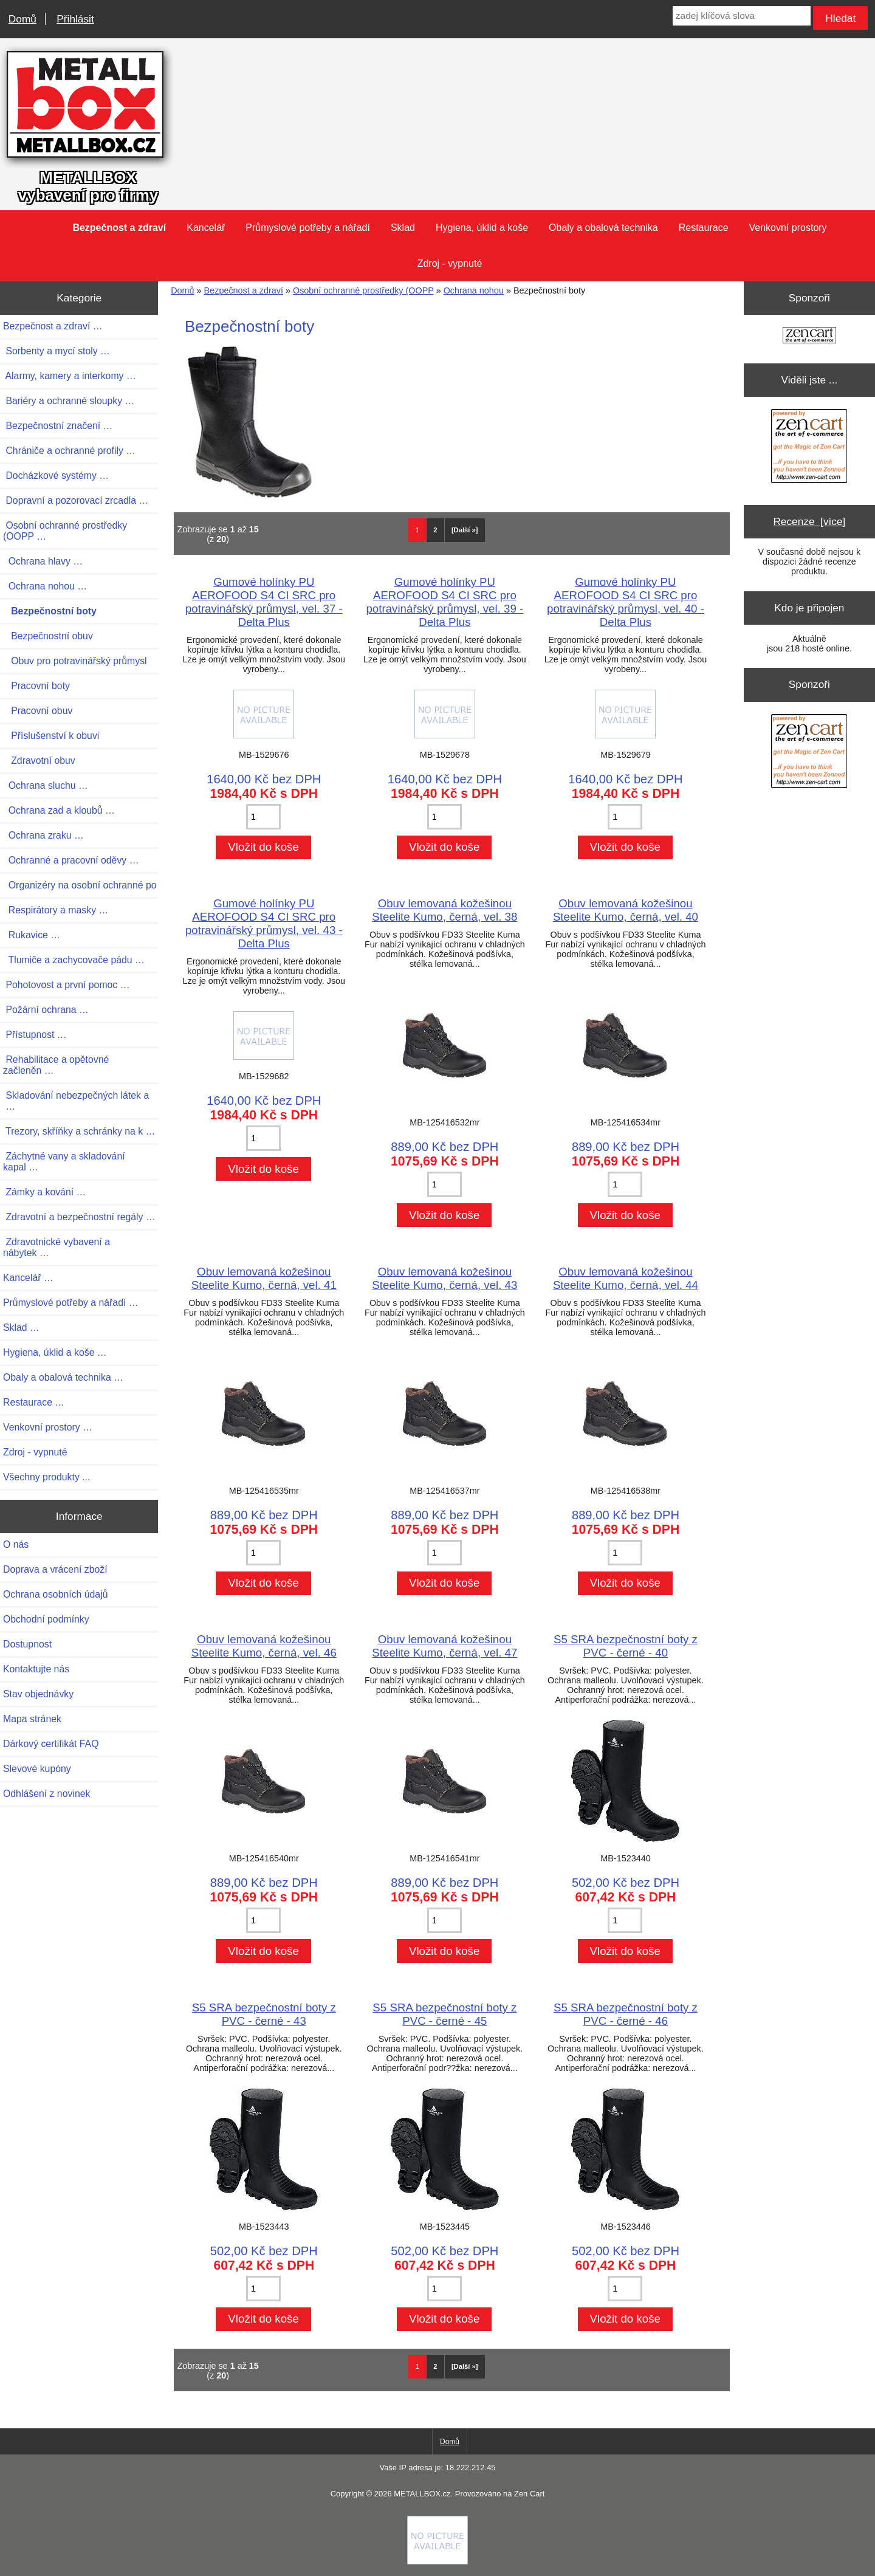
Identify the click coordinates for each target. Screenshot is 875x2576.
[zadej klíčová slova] (742, 16)
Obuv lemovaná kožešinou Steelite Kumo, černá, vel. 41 (264, 1278)
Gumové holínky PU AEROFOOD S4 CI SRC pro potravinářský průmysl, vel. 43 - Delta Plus (264, 923)
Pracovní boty (36, 686)
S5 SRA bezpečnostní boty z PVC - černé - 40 (626, 1646)
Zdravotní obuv (39, 760)
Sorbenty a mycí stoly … (56, 351)
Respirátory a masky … (55, 910)
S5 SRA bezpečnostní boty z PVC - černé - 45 (444, 2014)
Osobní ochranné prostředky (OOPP (363, 290)
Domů (22, 19)
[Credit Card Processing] (437, 2561)
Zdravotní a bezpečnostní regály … (79, 1217)
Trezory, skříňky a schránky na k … (79, 1131)
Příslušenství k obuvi (51, 735)
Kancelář (206, 227)
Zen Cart (529, 2493)
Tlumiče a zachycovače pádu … (74, 960)
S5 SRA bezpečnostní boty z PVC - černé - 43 (264, 2014)
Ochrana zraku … (43, 835)
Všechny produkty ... (46, 1477)
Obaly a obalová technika (603, 227)
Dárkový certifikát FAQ (50, 1744)
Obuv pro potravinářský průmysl (75, 661)
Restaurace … (33, 1402)
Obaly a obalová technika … (63, 1377)
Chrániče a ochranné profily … (69, 450)
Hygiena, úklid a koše (482, 227)
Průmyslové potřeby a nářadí (307, 227)
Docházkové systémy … (56, 475)
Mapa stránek (32, 1719)
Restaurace (704, 227)
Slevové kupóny (37, 1769)
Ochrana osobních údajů (55, 1594)
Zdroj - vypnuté (449, 263)
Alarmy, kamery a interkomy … (69, 376)
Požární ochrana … (46, 1010)
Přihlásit (75, 19)
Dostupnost (27, 1644)
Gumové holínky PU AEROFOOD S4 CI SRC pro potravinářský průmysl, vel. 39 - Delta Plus (444, 601)
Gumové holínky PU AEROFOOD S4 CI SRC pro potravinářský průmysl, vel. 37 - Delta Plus (264, 601)
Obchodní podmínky (46, 1619)
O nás (16, 1544)
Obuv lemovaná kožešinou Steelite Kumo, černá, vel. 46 (264, 1646)
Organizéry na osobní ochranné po (80, 885)
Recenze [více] (809, 521)
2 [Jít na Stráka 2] (435, 530)
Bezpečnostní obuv (48, 636)
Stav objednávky (38, 1694)
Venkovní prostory (788, 227)
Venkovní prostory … (47, 1427)
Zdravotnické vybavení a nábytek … (56, 1247)
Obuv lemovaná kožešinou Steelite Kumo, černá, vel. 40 (625, 910)
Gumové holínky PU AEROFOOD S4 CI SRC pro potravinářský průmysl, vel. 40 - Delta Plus (625, 601)
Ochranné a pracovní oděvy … (71, 860)
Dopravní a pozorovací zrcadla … (75, 500)
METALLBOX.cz (422, 2493)
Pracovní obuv (37, 711)
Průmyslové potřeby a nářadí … (71, 1302)
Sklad (403, 227)
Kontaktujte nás (36, 1669)
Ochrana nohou (474, 290)
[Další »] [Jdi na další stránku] (464, 530)
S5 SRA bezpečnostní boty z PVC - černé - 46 (626, 2014)
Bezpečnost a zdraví (243, 290)
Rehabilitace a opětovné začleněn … (56, 1065)
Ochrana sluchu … (45, 785)
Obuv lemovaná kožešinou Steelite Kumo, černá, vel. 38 (444, 910)
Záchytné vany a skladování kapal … (64, 1161)
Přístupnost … (35, 1034)
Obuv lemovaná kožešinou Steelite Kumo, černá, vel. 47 (444, 1646)
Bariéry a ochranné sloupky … (68, 401)
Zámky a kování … (44, 1192)
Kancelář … (28, 1278)
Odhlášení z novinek (46, 1793)
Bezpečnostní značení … (57, 426)
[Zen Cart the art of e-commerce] (809, 336)
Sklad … (21, 1327)
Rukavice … (31, 935)
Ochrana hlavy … (43, 561)
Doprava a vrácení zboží (55, 1569)
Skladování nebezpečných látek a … (76, 1100)
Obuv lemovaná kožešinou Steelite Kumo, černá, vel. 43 (444, 1278)
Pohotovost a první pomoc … (66, 985)
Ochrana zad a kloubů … (59, 810)
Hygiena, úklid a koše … (55, 1352)
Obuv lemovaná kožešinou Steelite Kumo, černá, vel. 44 (625, 1278)
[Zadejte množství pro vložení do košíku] (263, 816)
